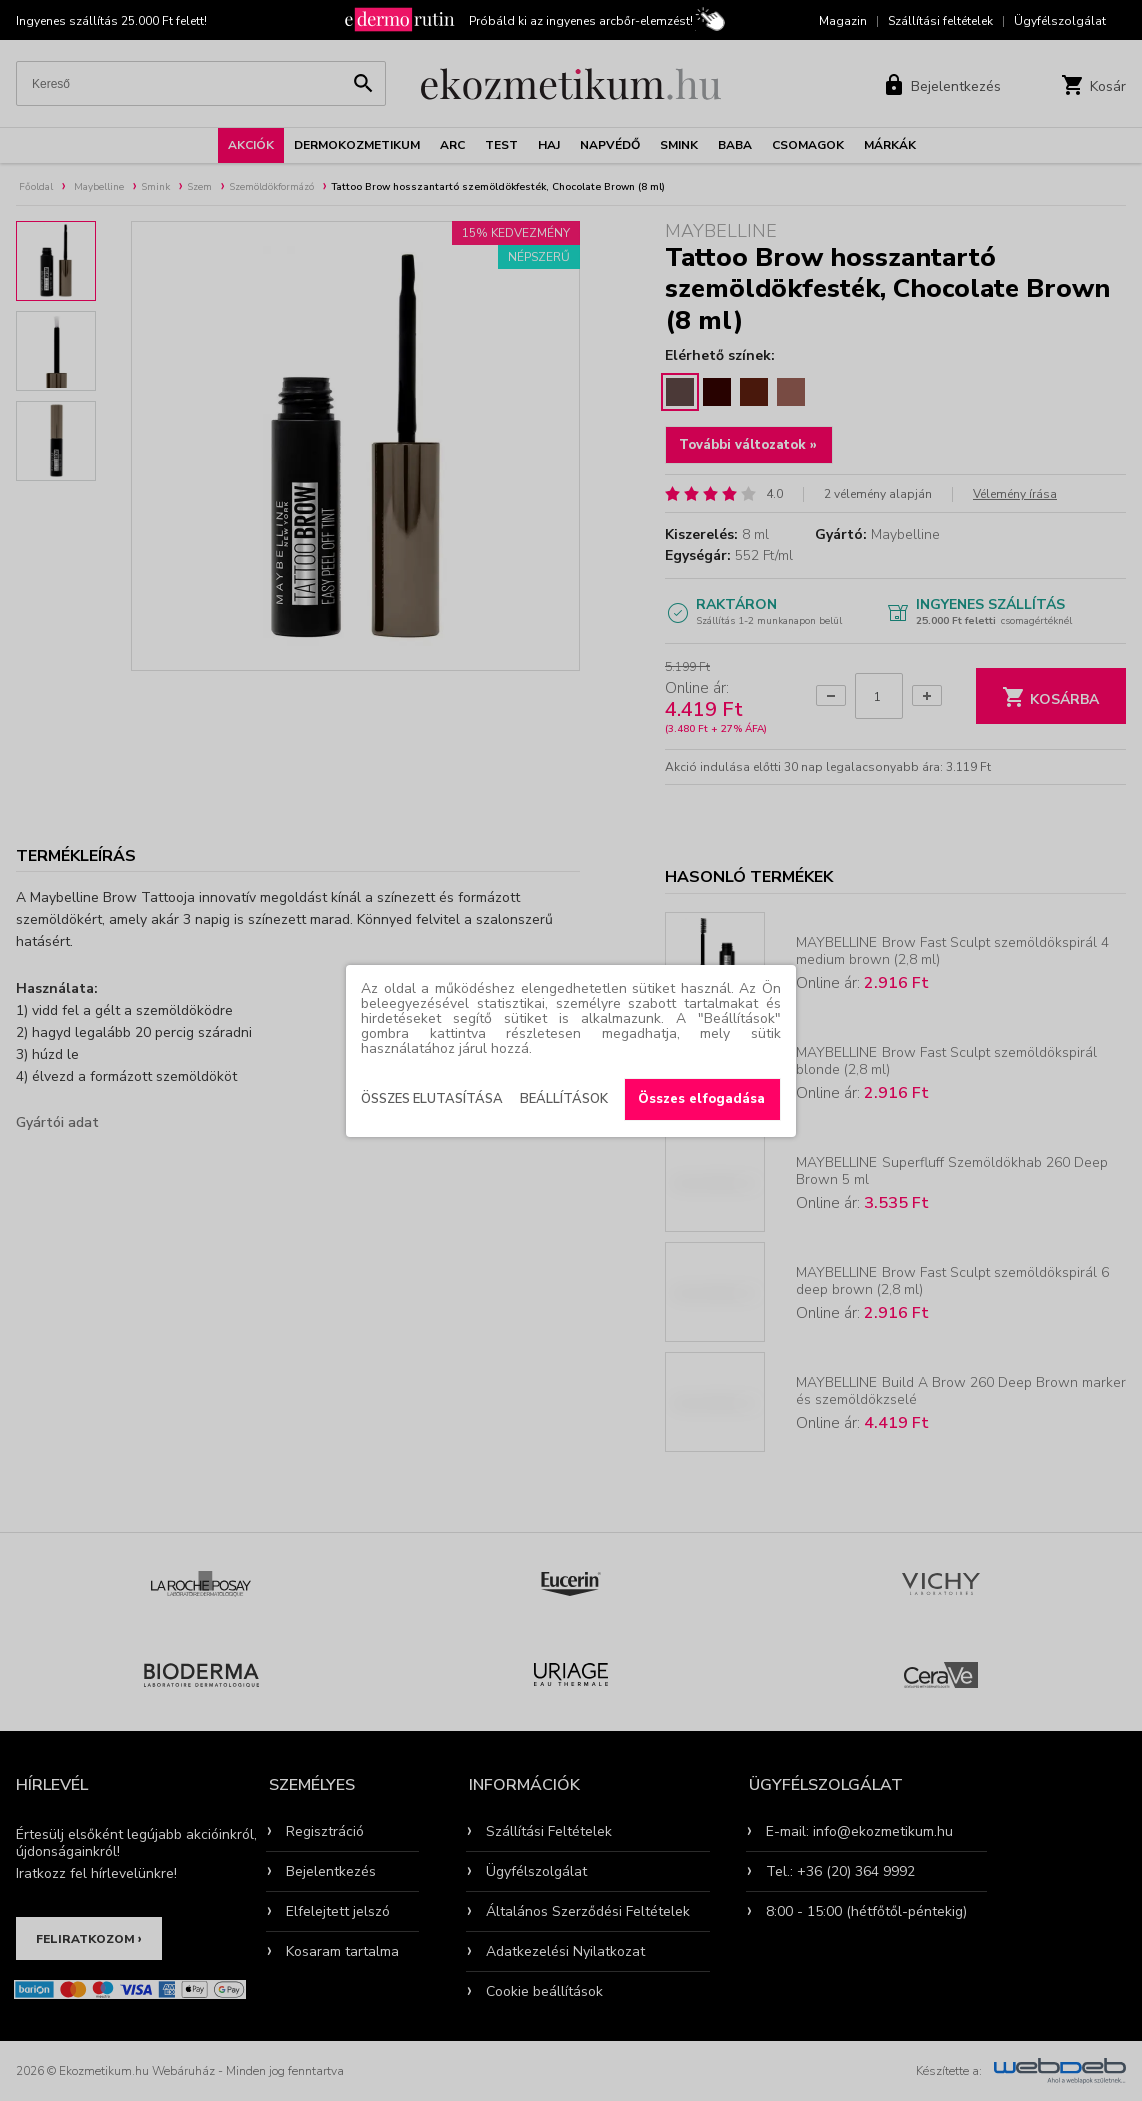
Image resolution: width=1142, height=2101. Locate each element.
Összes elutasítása (432, 1099)
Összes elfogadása (701, 1099)
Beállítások (564, 1099)
